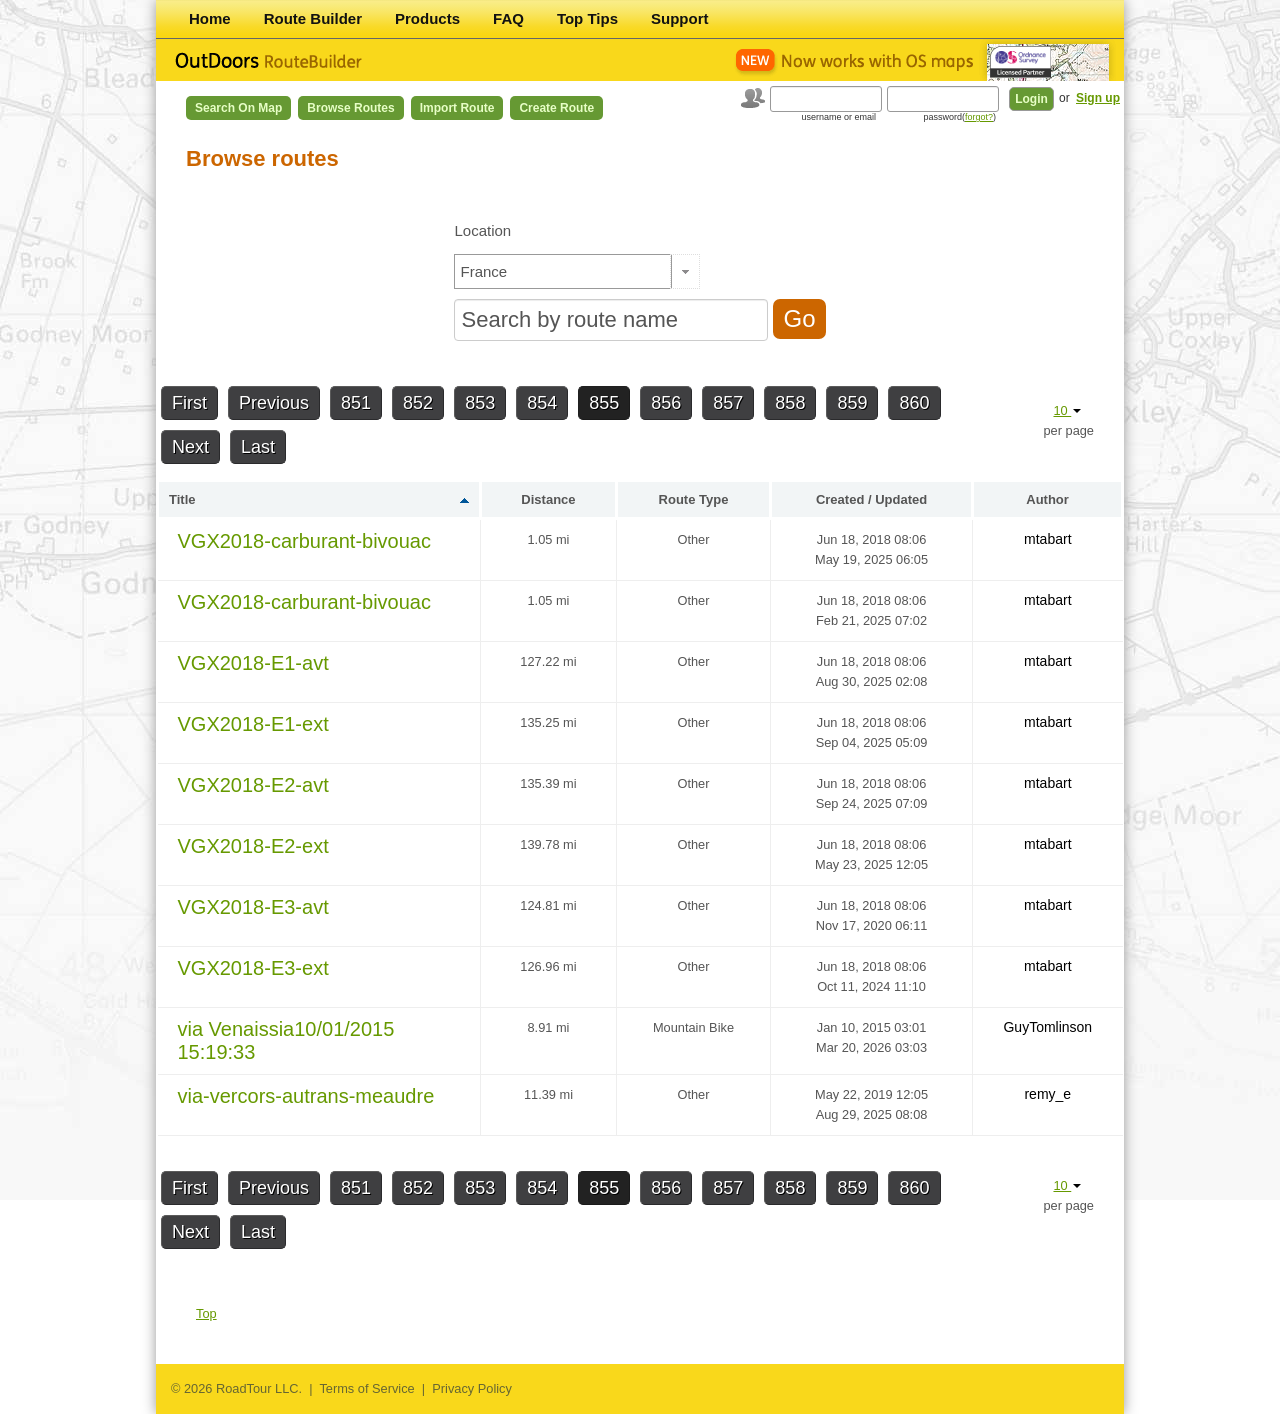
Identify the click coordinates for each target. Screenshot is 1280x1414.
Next (190, 447)
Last (258, 447)
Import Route (457, 108)
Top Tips (587, 18)
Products (427, 18)
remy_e (1047, 1094)
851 (356, 403)
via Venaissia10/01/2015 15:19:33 (286, 1040)
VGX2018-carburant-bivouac (304, 541)
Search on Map (238, 108)
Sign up (1098, 98)
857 (728, 403)
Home (210, 18)
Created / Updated (871, 499)
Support (680, 18)
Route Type (694, 499)
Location (482, 230)
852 (418, 403)
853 (480, 403)
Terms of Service (366, 1388)
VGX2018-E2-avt (253, 785)
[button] (685, 271)
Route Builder (313, 18)
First (189, 403)
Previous (274, 403)
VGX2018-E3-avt (253, 907)
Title (182, 499)
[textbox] (563, 271)
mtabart (1047, 539)
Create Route (556, 108)
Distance (548, 499)
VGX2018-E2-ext (253, 846)
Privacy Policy (472, 1388)
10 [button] (1067, 410)
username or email (838, 117)
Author (1047, 499)
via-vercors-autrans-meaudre (306, 1096)
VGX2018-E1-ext (253, 724)
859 (852, 403)
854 (542, 403)
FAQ (508, 18)
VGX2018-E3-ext (253, 968)
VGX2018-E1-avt (253, 663)
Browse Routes (350, 108)
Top (206, 1313)
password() (959, 117)
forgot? (979, 117)
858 (790, 403)
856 (666, 403)
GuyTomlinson (1047, 1027)
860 (914, 403)
